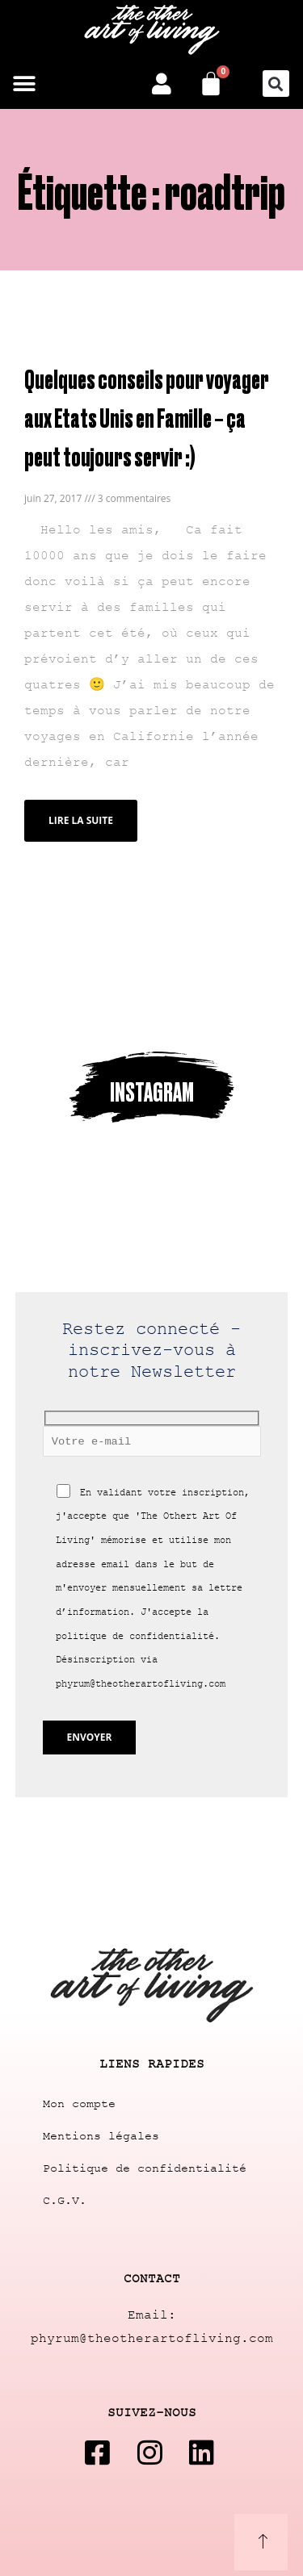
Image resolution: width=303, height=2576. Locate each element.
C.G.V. (64, 2201)
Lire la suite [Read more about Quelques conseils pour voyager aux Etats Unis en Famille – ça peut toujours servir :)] (80, 820)
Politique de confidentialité (144, 2169)
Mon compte (79, 2104)
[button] (24, 83)
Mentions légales (101, 2136)
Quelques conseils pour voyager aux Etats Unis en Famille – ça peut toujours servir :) (146, 417)
